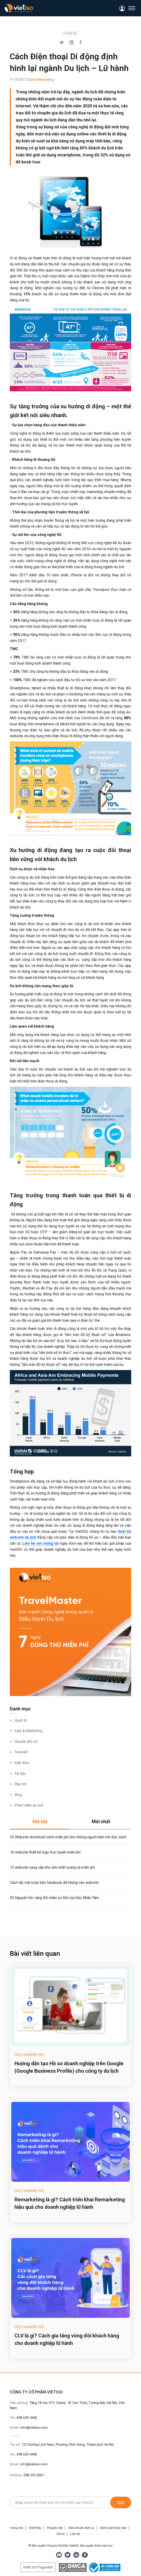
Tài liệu (20, 1773)
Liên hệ (75, 2534)
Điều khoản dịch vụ (81, 2528)
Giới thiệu (35, 2528)
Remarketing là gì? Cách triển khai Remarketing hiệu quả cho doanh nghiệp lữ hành (69, 2203)
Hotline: (27, 2475)
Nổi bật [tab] (40, 1821)
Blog (18, 1795)
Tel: (23, 2418)
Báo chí (20, 1784)
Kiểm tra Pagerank (38, 2567)
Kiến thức (22, 1763)
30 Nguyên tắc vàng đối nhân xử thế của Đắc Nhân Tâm (54, 1898)
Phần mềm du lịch (28, 1805)
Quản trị (20, 1720)
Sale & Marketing (28, 1731)
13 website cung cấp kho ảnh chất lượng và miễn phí (52, 1867)
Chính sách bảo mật (113, 2528)
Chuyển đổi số (26, 1741)
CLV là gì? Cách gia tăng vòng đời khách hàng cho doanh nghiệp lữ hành (66, 2339)
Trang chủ (16, 2528)
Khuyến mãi (55, 2528)
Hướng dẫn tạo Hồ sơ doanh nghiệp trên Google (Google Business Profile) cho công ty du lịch (68, 2067)
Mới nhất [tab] (101, 1821)
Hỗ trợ (60, 2534)
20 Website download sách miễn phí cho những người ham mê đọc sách (68, 1837)
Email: (29, 2427)
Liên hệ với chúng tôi (40, 1543)
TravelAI (21, 1752)
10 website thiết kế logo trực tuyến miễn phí (45, 1852)
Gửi (120, 2502)
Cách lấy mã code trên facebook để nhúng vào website (54, 1882)
